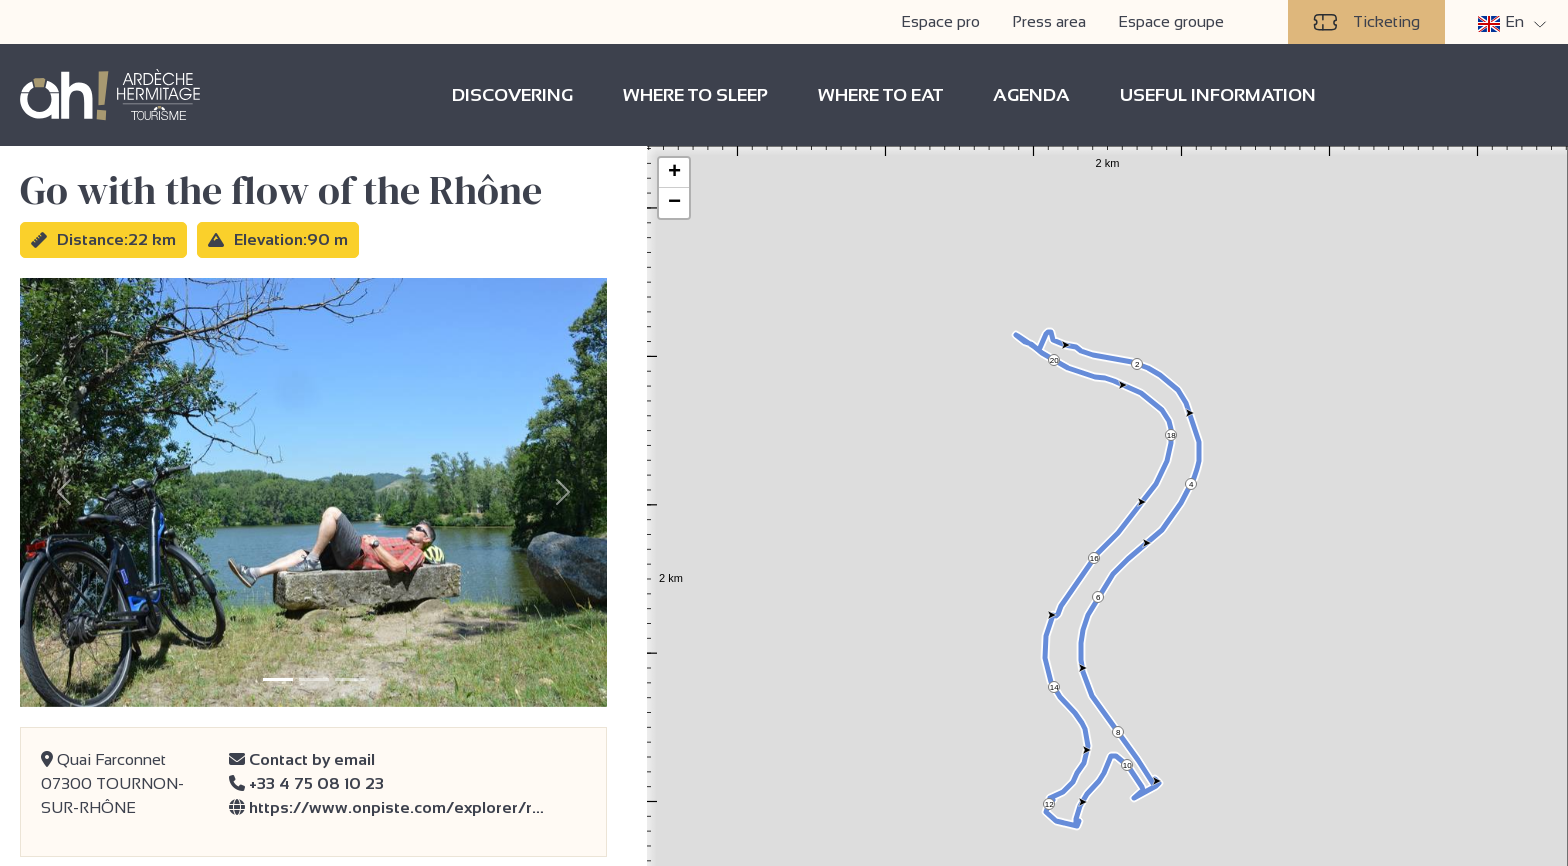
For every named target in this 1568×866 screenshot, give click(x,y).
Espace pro (940, 21)
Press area (1049, 21)
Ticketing (1366, 22)
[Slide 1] (278, 679)
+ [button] (674, 173)
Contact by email (302, 759)
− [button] (674, 203)
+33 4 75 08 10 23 (306, 783)
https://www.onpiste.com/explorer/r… (386, 807)
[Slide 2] (314, 679)
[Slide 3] (350, 679)
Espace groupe (1171, 21)
